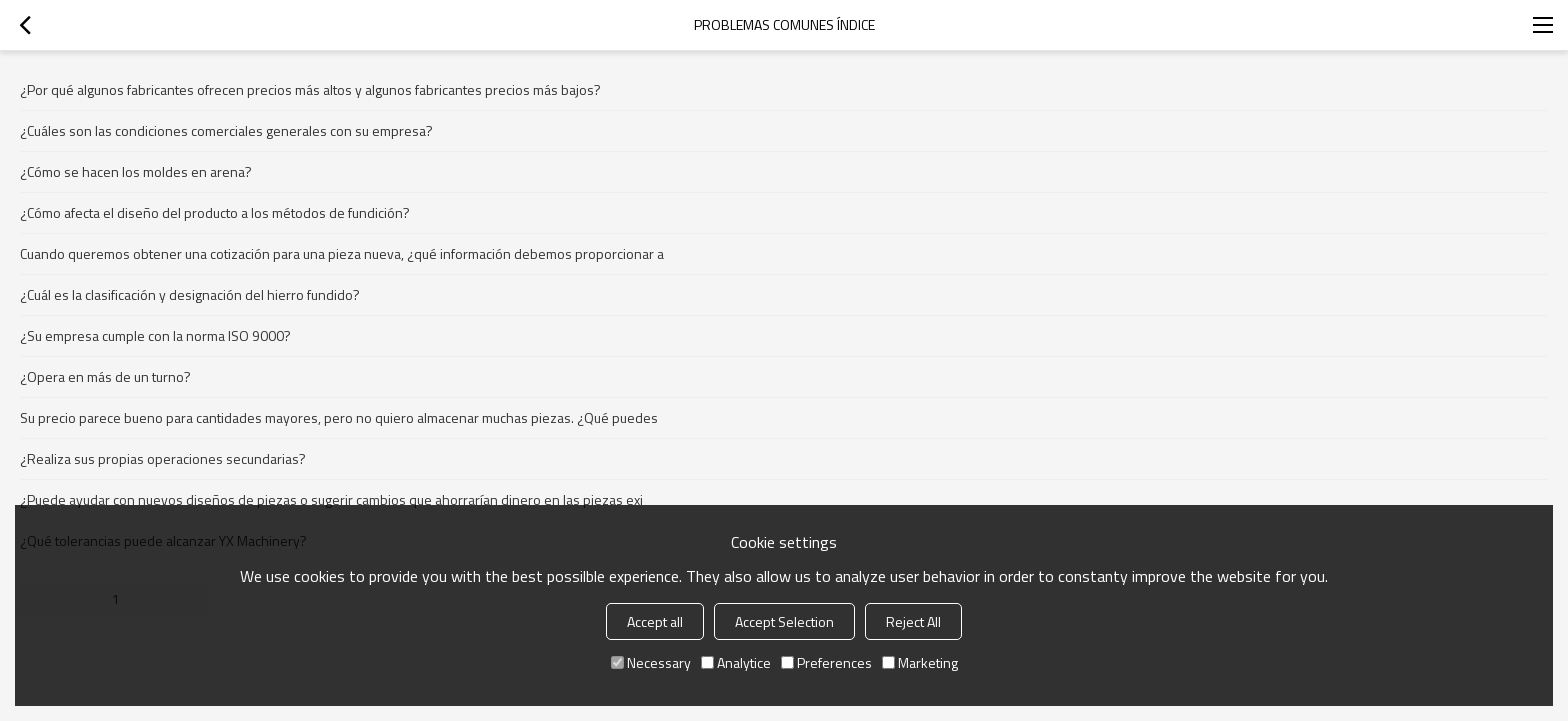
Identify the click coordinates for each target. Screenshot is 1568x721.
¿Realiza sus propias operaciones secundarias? (163, 458)
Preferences (826, 662)
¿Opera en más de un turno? (105, 376)
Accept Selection (784, 621)
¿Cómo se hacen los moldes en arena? (136, 171)
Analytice (736, 662)
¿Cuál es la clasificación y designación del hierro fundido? (190, 294)
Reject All (913, 621)
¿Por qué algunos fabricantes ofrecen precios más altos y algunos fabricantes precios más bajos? (310, 89)
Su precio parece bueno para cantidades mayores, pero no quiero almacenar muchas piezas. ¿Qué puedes (339, 417)
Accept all (655, 621)
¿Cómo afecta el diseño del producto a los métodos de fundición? (215, 212)
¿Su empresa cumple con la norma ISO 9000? (155, 335)
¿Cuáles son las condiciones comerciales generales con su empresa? (226, 130)
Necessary (651, 662)
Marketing (920, 662)
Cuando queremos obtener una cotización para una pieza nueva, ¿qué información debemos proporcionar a (342, 253)
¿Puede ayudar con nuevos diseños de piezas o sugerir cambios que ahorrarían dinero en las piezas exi (331, 499)
